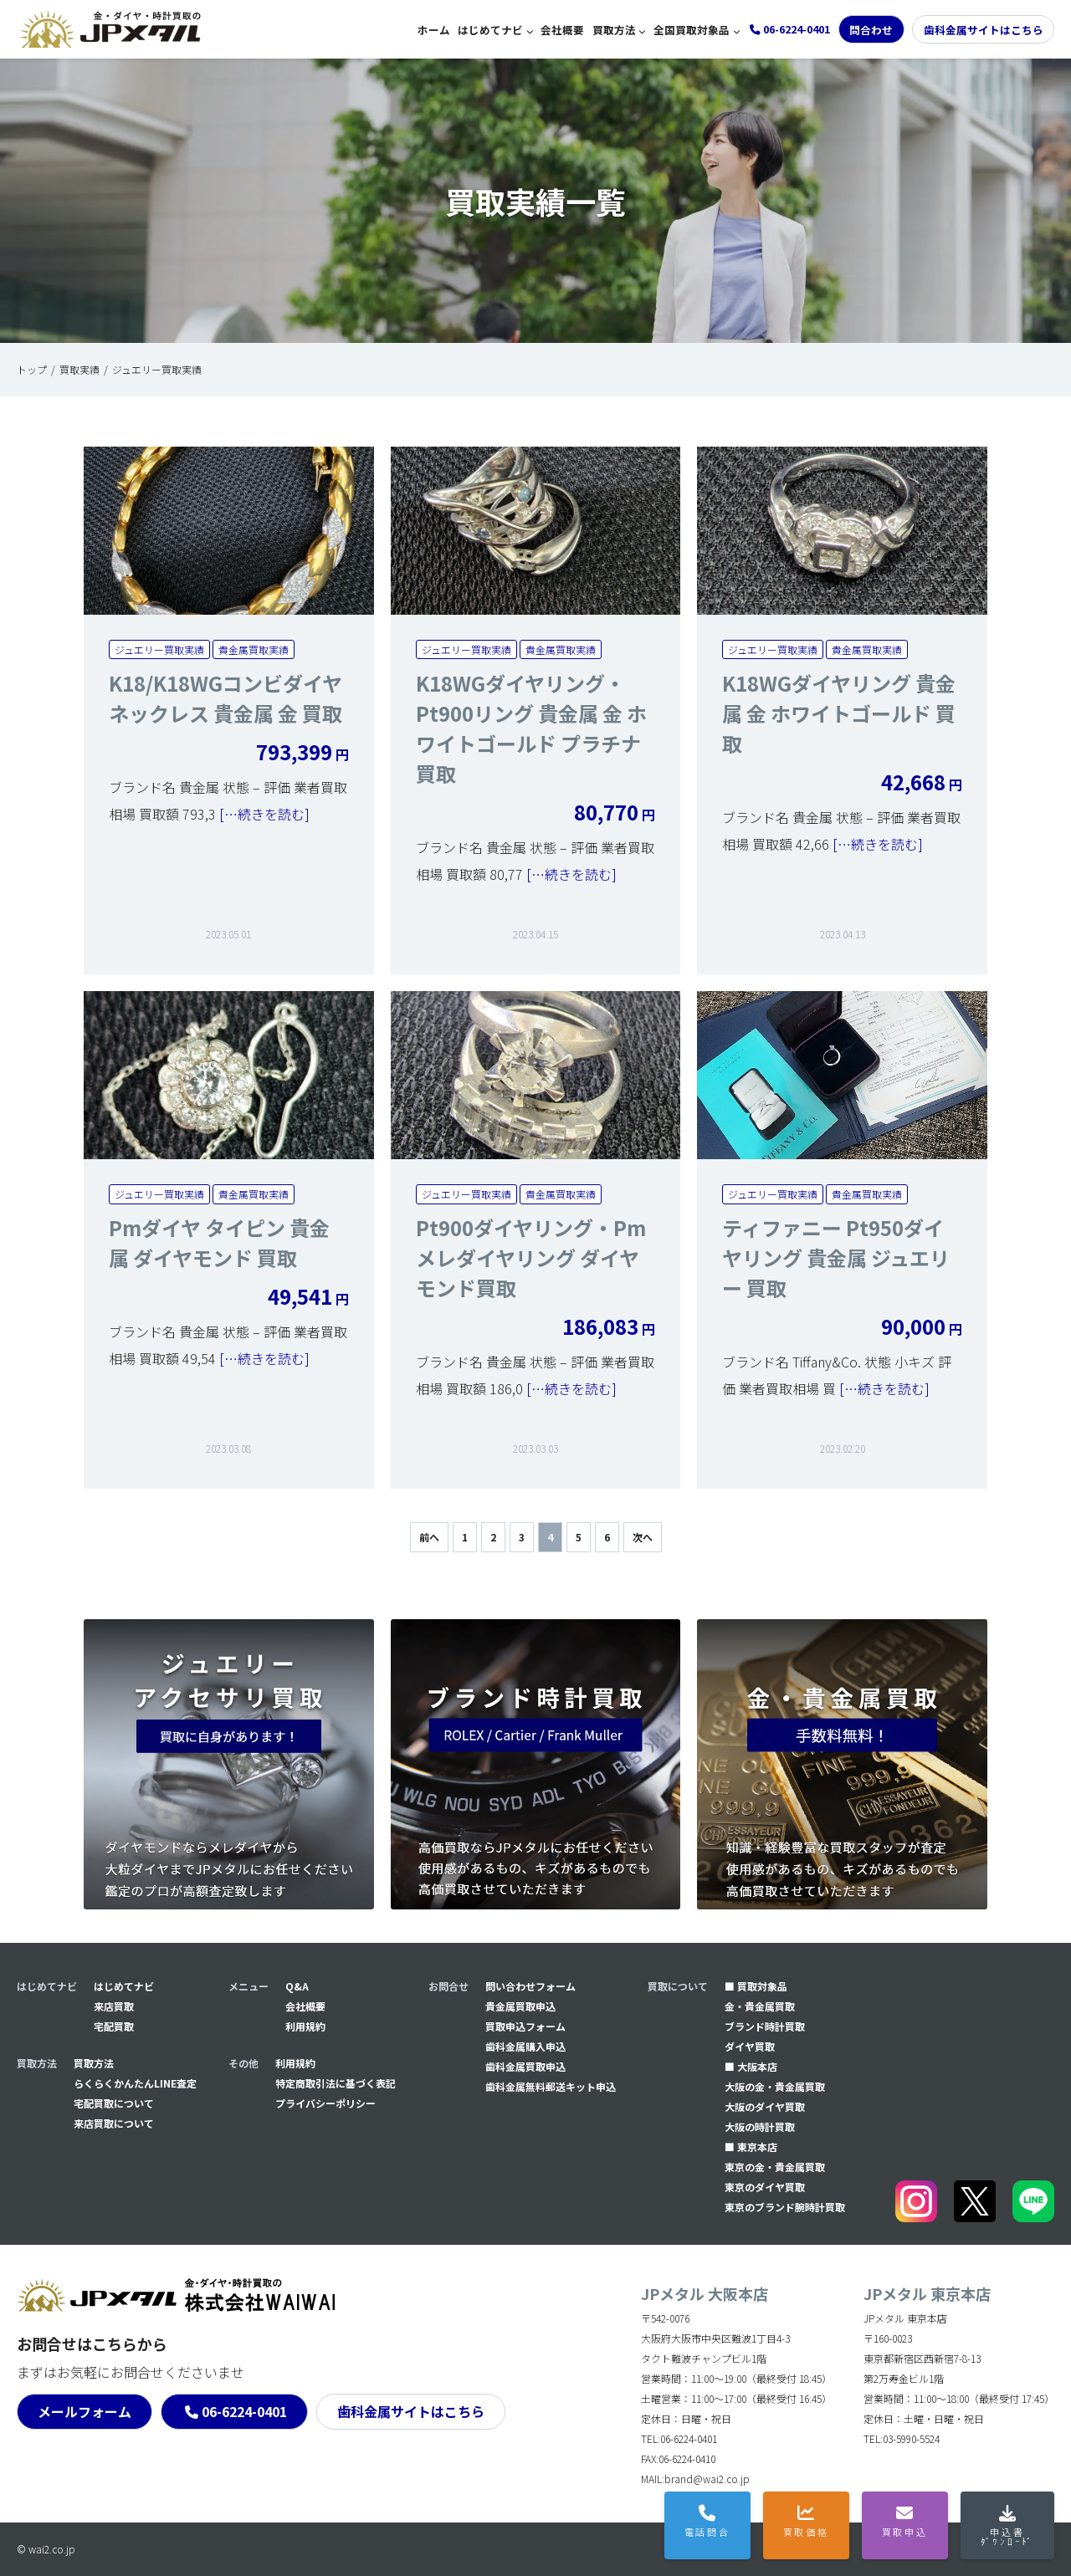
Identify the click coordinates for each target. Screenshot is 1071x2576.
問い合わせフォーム (530, 1986)
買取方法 (614, 30)
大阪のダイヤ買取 (765, 2106)
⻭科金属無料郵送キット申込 (550, 2086)
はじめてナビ (490, 30)
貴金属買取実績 (253, 649)
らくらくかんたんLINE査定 (135, 2083)
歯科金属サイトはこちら (983, 30)
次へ (643, 1537)
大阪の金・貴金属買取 (775, 2086)
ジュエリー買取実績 (159, 649)
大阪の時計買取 (760, 2126)
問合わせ (871, 30)
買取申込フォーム (525, 2026)
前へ (429, 1537)
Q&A (297, 1986)
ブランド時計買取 (765, 2026)
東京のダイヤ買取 (765, 2187)
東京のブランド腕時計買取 (785, 2207)
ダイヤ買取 (750, 2046)
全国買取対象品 (691, 30)
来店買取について (114, 2123)
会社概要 (562, 30)
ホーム (434, 30)
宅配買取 (114, 2026)
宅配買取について (114, 2103)
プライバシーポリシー (325, 2103)
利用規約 (305, 2026)
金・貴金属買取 (760, 2006)
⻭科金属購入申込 (525, 2046)
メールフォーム (84, 2411)
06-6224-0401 (244, 2411)
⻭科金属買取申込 (525, 2066)
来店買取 (114, 2006)
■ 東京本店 (751, 2146)
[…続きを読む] (263, 814)
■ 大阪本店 (751, 2066)
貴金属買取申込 (520, 2006)
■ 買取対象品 (756, 1986)
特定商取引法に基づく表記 (335, 2083)
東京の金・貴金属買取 (775, 2166)
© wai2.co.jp (46, 2549)
